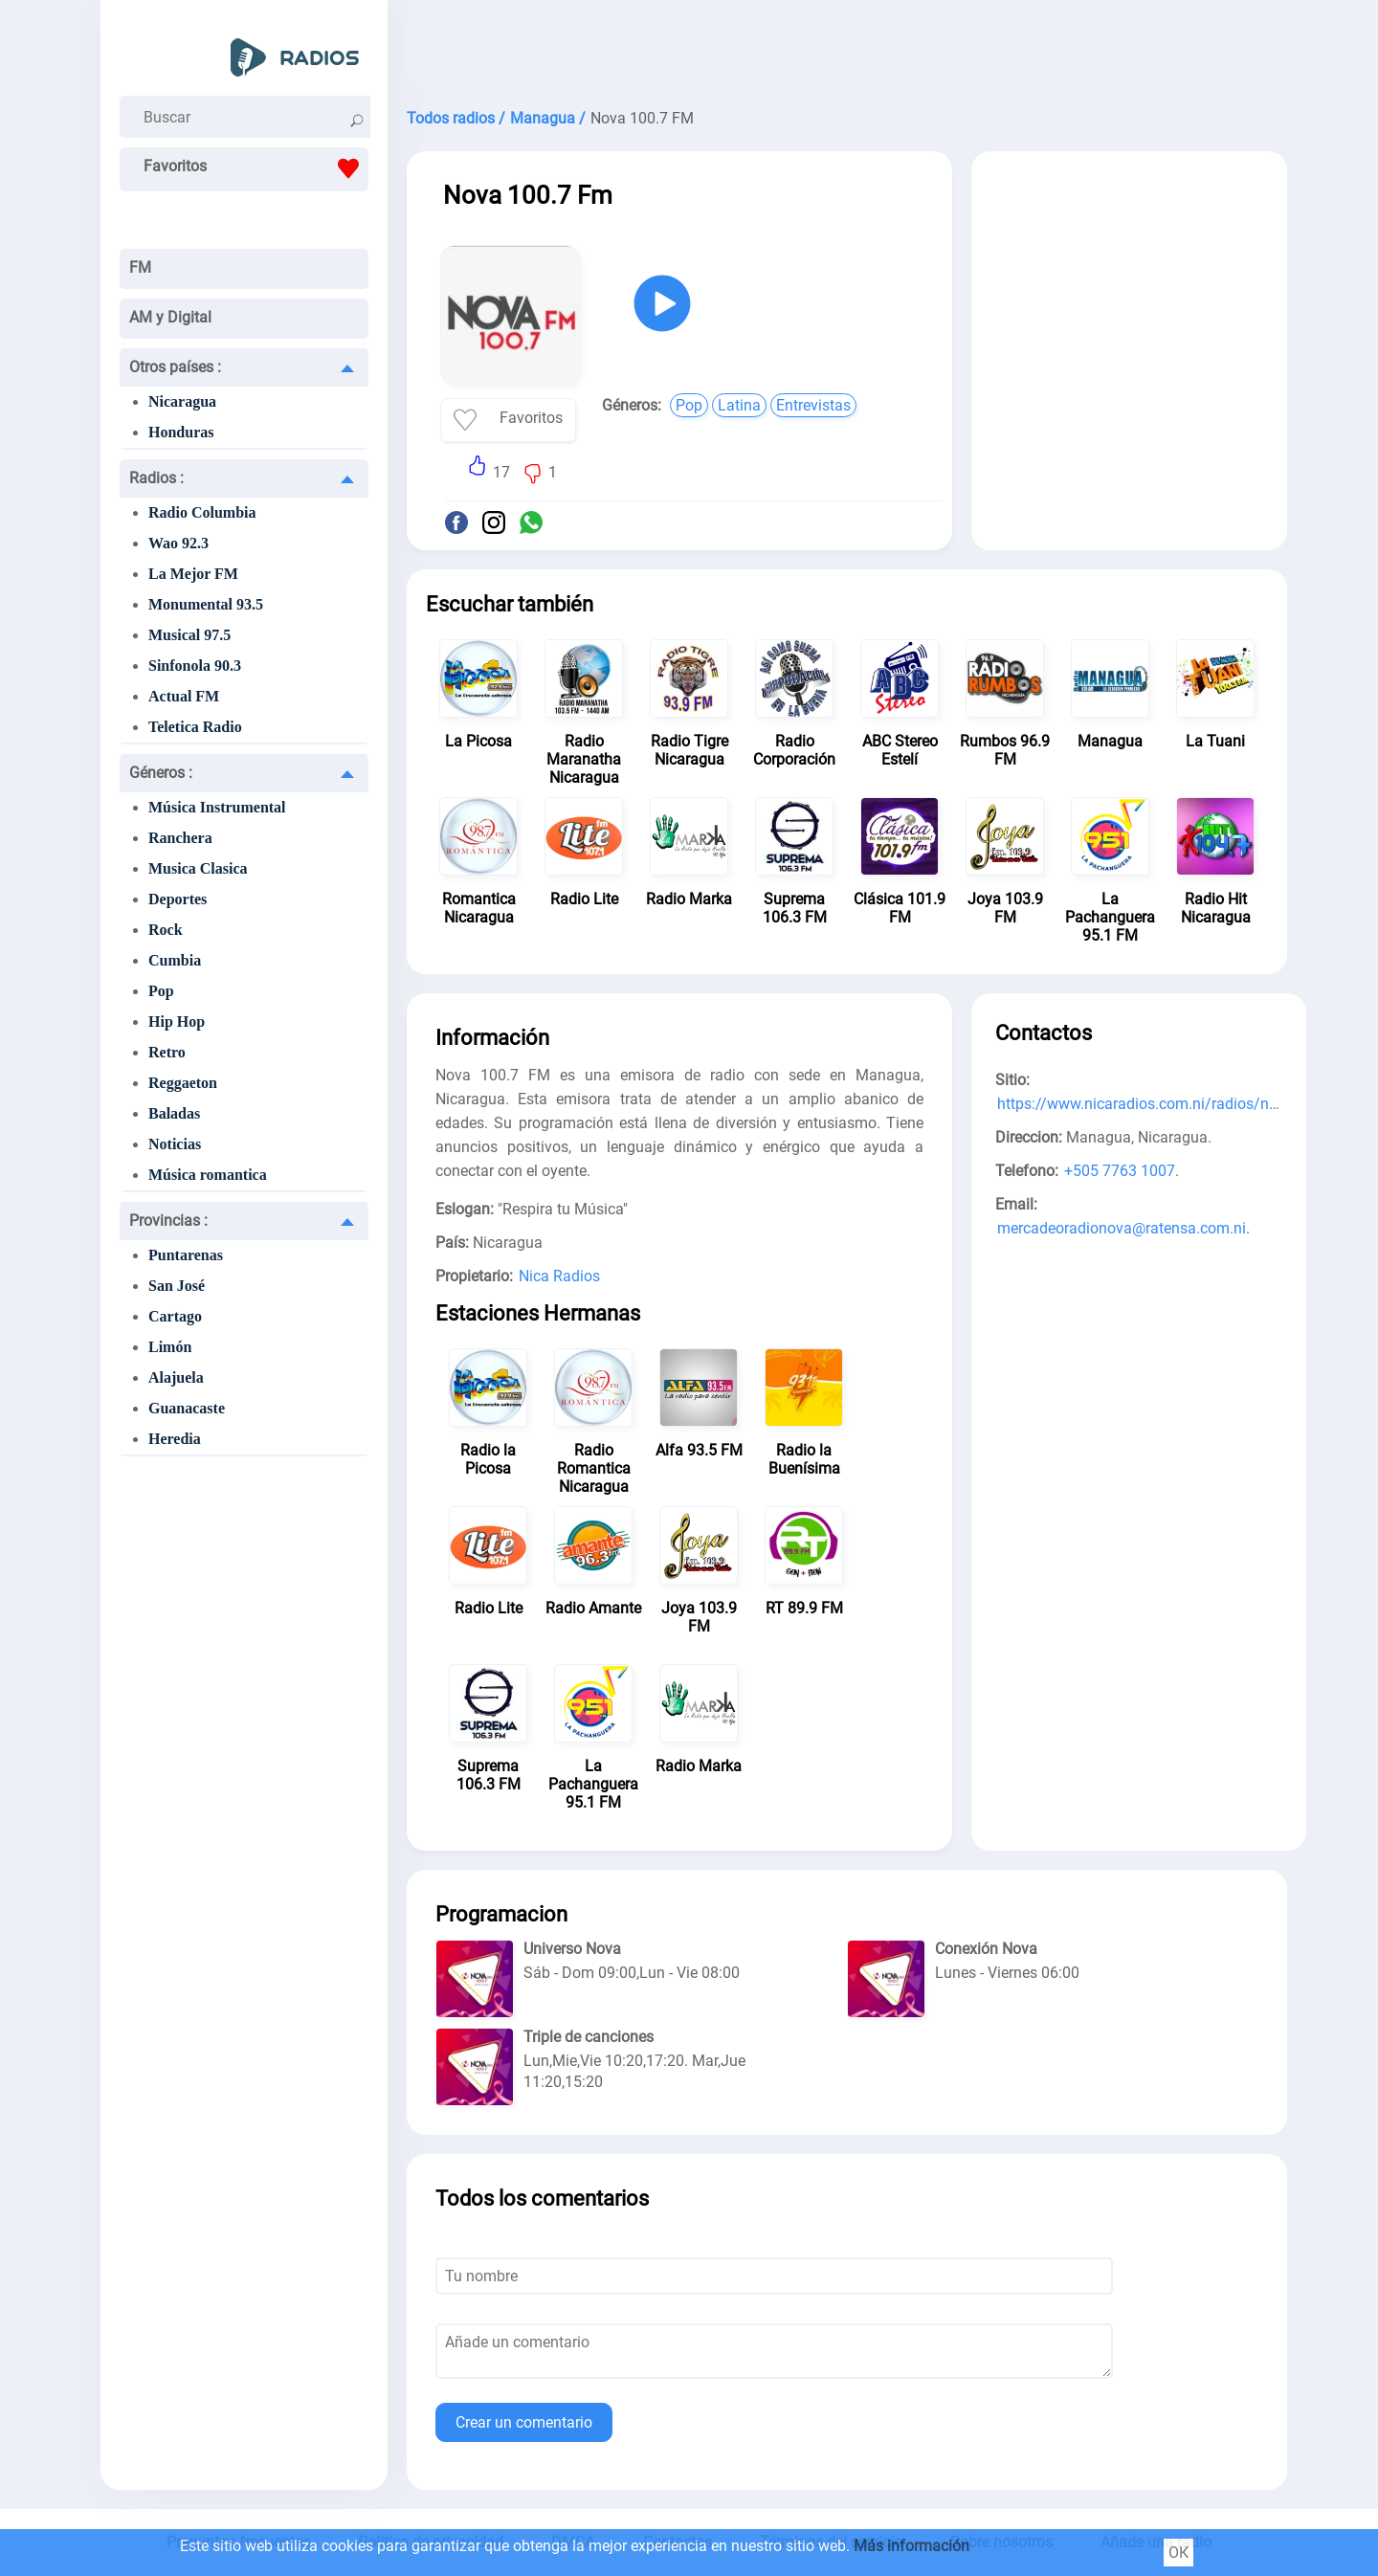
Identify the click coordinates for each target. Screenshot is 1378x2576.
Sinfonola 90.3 (194, 665)
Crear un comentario (524, 2422)
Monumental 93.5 (205, 604)
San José (176, 1285)
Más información (911, 2546)
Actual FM (183, 696)
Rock (165, 930)
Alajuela (176, 1377)
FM (140, 267)
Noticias (174, 1144)
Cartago (175, 1316)
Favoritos (256, 168)
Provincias (168, 1220)
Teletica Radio (195, 727)
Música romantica (207, 1174)
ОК (1178, 2552)
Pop (161, 991)
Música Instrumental (217, 807)
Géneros (160, 773)
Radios (156, 478)
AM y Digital (170, 317)
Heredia (174, 1439)
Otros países (175, 367)
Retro (167, 1052)
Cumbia (174, 960)
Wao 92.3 (178, 543)
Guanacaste (186, 1408)
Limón (169, 1347)
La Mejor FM (193, 574)
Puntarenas (185, 1255)
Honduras (180, 432)
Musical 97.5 (189, 635)
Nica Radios (559, 1276)
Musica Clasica (198, 868)
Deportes (177, 899)
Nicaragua (182, 401)
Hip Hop (176, 1021)
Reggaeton (182, 1083)
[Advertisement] (847, 48)
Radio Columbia (202, 512)
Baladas (174, 1113)
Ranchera (180, 838)
